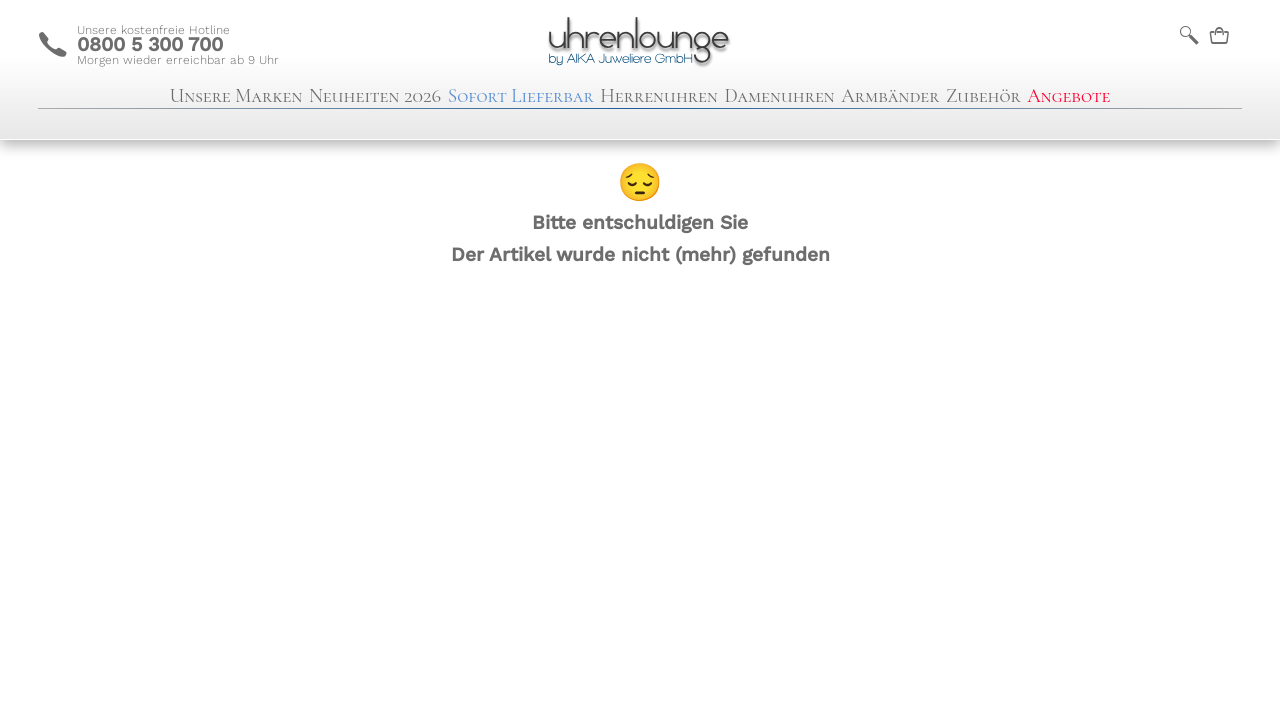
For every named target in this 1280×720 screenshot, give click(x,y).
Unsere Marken (236, 96)
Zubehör (983, 96)
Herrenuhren (659, 96)
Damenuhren (779, 96)
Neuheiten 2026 (375, 96)
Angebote (1068, 96)
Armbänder (890, 96)
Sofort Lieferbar (521, 96)
